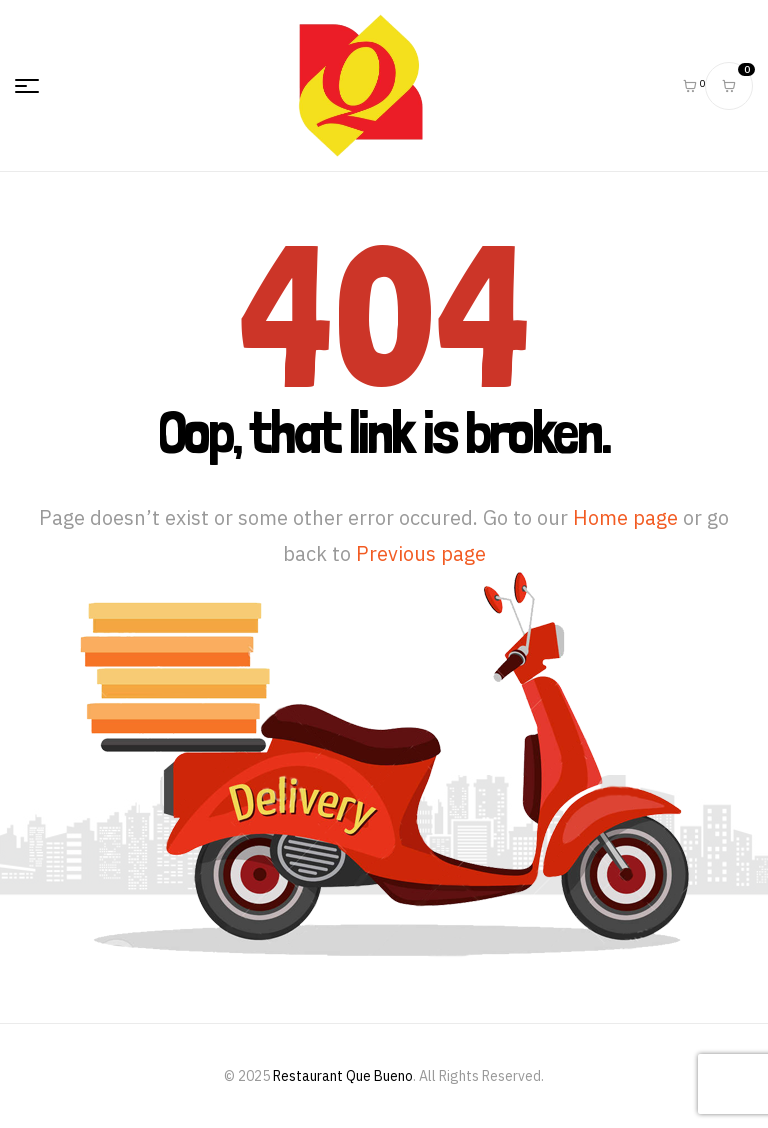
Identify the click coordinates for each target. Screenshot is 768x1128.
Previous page (421, 553)
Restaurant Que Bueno (343, 1076)
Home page (625, 517)
